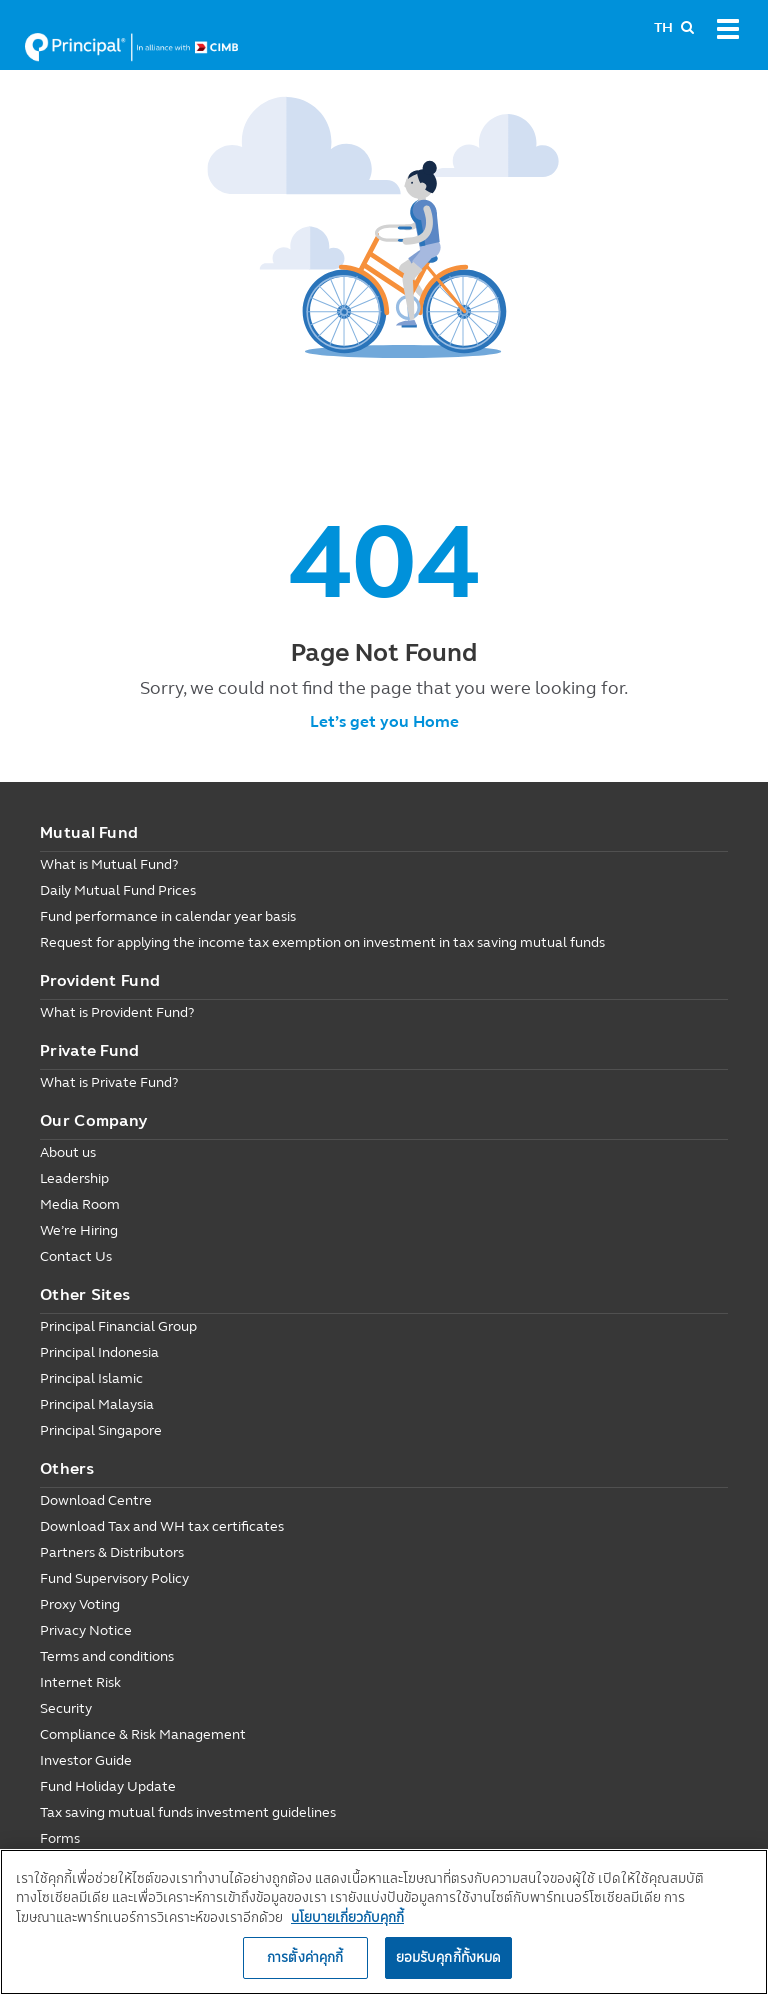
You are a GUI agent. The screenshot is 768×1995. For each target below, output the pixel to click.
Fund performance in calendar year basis (168, 916)
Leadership (74, 1178)
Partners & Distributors (112, 1552)
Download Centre (96, 1500)
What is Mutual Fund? (109, 864)
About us (68, 1152)
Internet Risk (80, 1682)
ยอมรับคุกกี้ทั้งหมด (449, 1957)
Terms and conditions (107, 1656)
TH (663, 27)
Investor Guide (86, 1760)
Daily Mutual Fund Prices (118, 890)
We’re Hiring (79, 1230)
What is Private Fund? (109, 1082)
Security (66, 1708)
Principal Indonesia (99, 1352)
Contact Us (76, 1256)
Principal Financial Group (118, 1326)
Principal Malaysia (97, 1404)
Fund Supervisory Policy (114, 1578)
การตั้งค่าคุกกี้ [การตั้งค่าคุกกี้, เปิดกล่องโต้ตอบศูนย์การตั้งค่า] (305, 1957)
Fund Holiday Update (108, 1786)
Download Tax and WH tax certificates (162, 1526)
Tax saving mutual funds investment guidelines (188, 1812)
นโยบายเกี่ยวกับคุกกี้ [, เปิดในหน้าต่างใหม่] (347, 1917)
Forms (60, 1838)
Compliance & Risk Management (143, 1734)
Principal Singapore (101, 1430)
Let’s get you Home (384, 721)
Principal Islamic (91, 1378)
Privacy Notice (86, 1630)
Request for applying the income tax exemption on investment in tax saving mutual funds (322, 942)
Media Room (80, 1204)
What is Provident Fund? (117, 1012)
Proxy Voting (80, 1604)
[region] (384, 1922)
